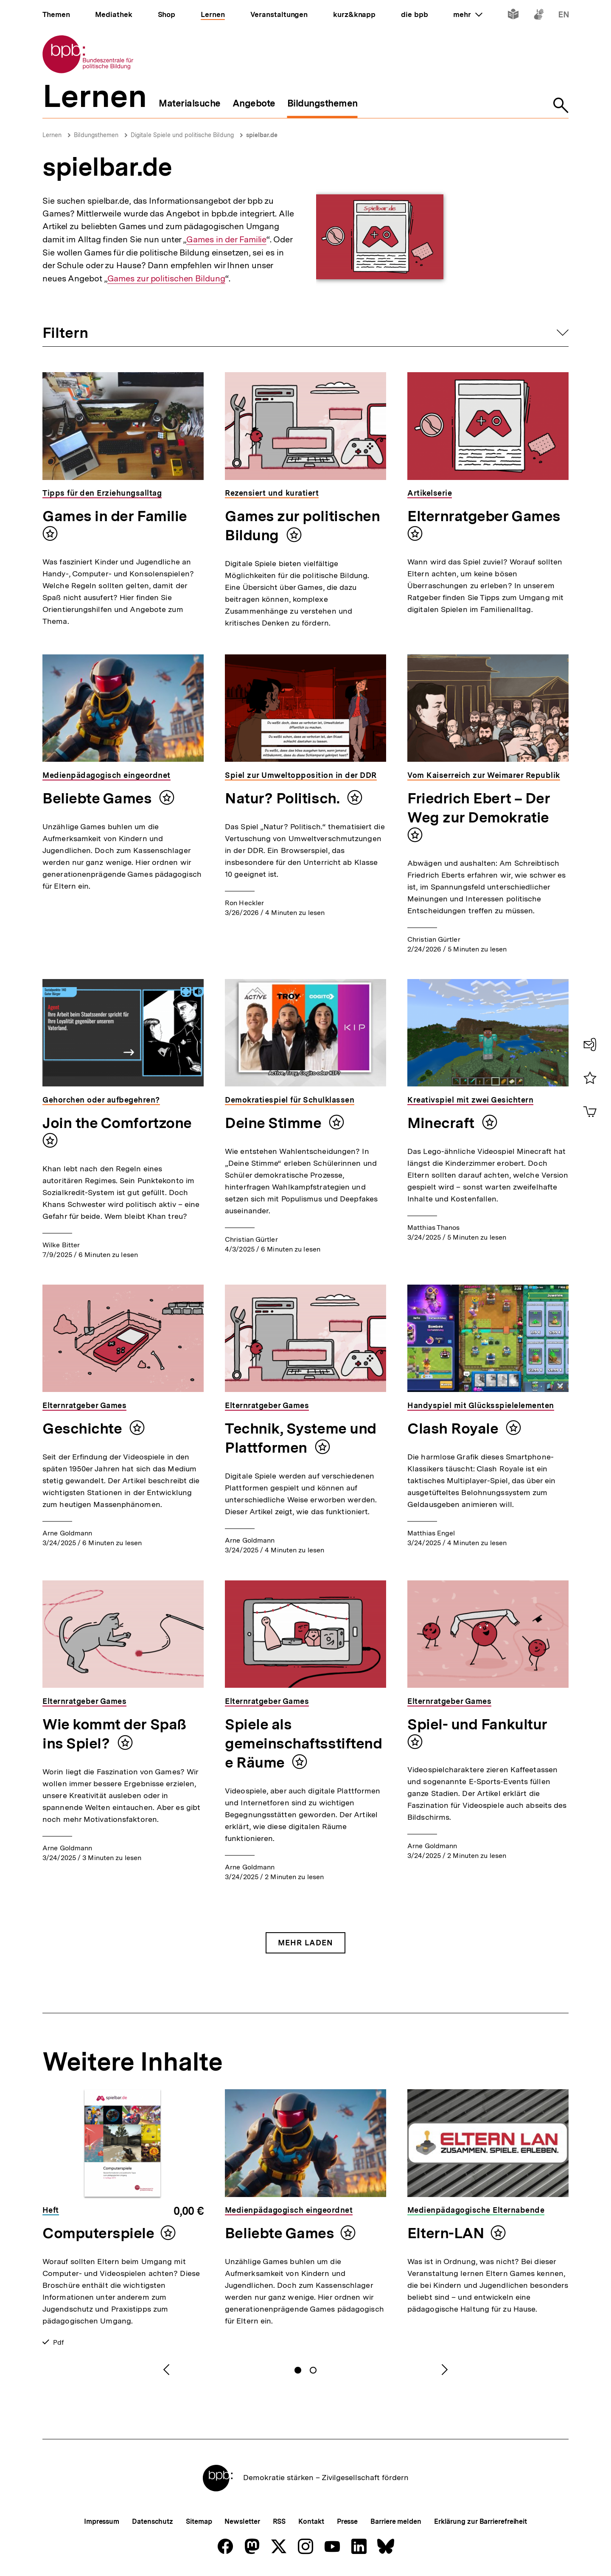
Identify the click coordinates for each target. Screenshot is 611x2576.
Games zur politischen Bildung (166, 278)
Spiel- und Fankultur (477, 1724)
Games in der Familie (226, 239)
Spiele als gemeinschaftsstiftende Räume (303, 1743)
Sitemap (199, 2521)
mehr (467, 14)
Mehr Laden (305, 1942)
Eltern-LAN (445, 2233)
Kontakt (311, 2521)
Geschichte (83, 1428)
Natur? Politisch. (284, 798)
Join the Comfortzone (117, 1123)
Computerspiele (98, 2233)
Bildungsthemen (96, 135)
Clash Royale (454, 1428)
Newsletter (242, 2521)
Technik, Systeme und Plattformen (300, 1438)
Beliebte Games (98, 798)
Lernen (52, 135)
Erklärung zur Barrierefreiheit (480, 2521)
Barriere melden (395, 2521)
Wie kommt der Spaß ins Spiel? (114, 1733)
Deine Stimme (275, 1123)
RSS (279, 2521)
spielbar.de (261, 135)
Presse (347, 2521)
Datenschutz (152, 2521)
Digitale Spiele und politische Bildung (182, 135)
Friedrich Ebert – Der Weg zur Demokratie (478, 807)
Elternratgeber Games (484, 516)
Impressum (101, 2521)
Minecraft (442, 1123)
